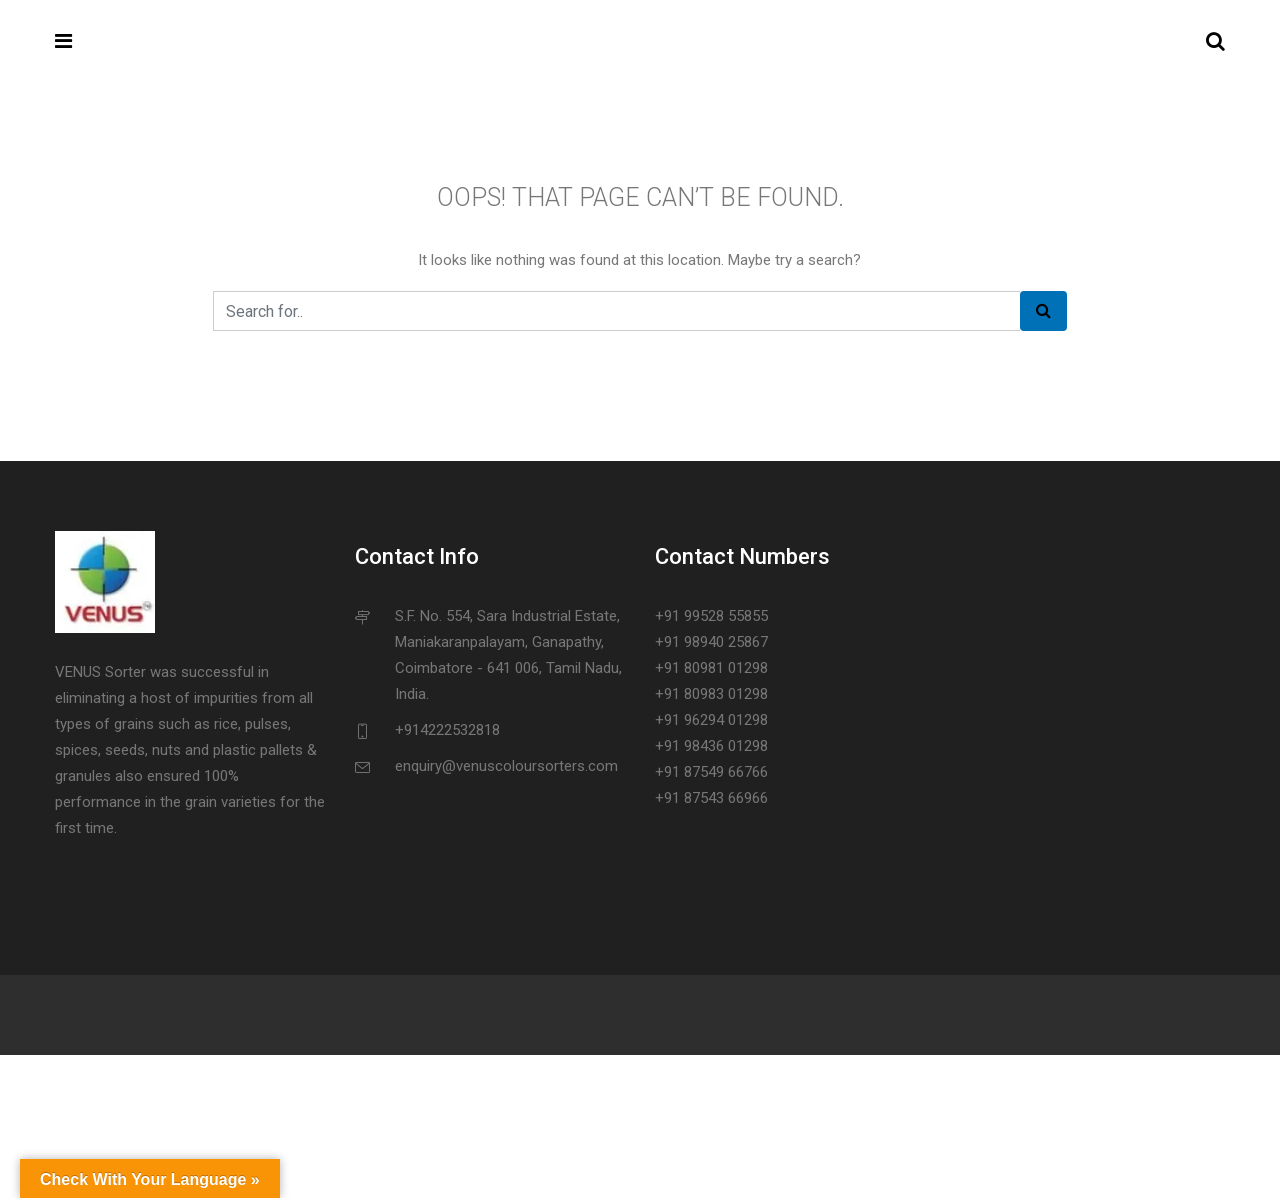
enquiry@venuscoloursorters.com (506, 766)
